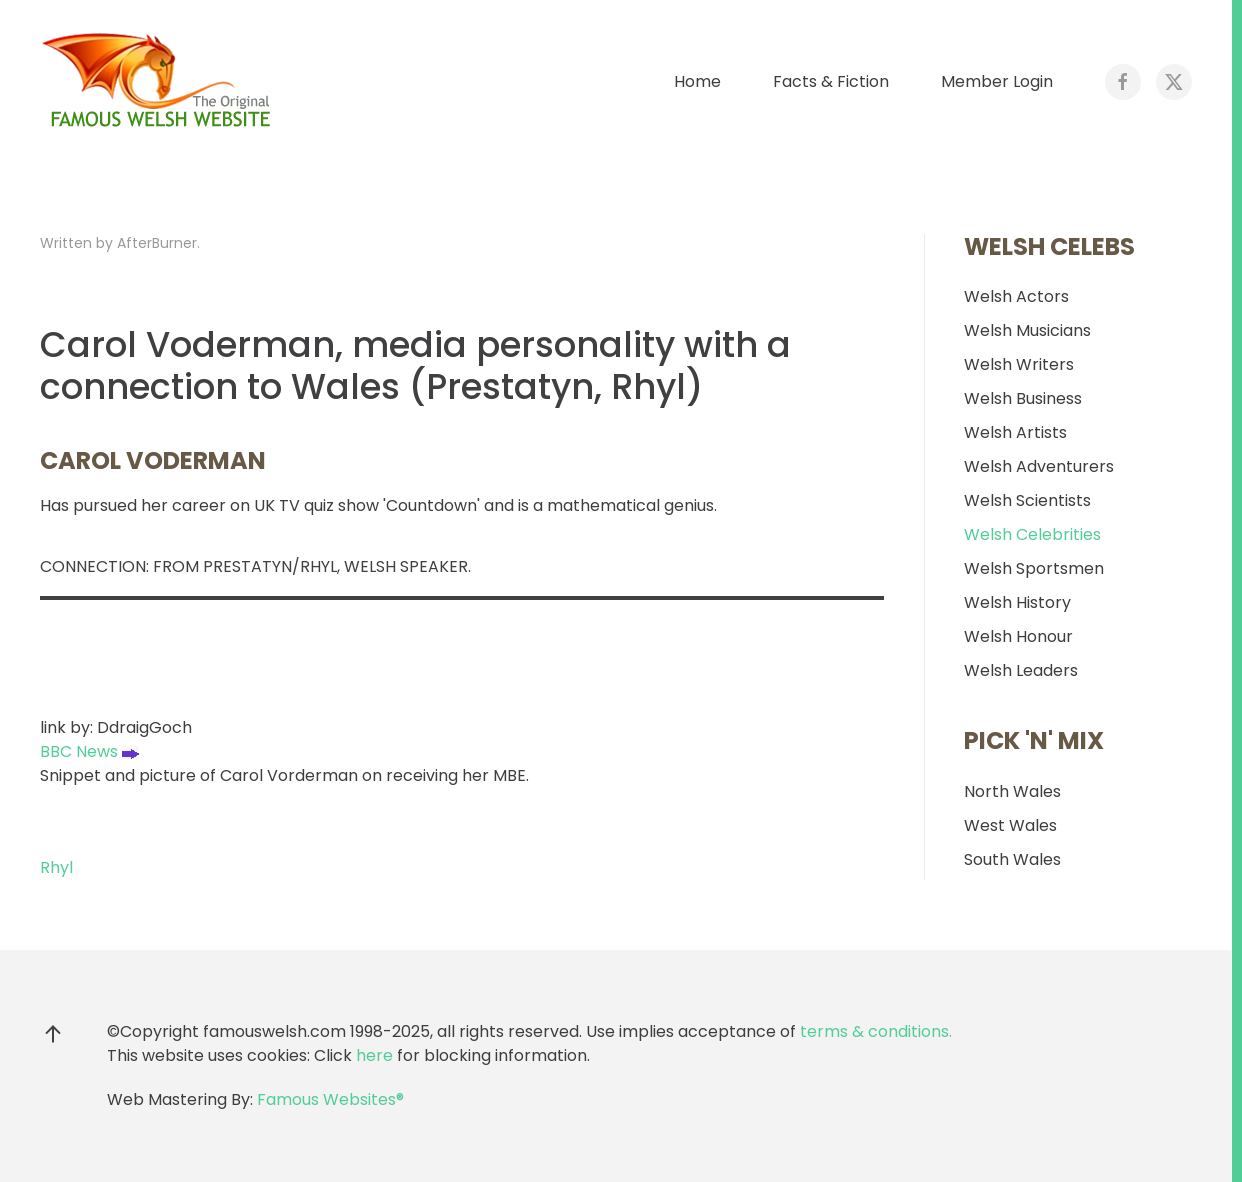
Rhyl (56, 867)
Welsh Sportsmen (1034, 568)
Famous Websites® (330, 1099)
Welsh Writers (1019, 364)
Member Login (997, 81)
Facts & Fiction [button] (831, 81)
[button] (53, 1034)
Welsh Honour (1018, 636)
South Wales (1012, 859)
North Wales (1012, 791)
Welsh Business (1023, 398)
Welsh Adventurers (1039, 466)
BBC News (89, 751)
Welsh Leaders (1021, 670)
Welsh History (1017, 602)
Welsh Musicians (1027, 330)
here (374, 1055)
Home (697, 81)
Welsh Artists (1015, 432)
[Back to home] (160, 82)
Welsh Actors (1016, 296)
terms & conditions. (876, 1031)
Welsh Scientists (1027, 500)
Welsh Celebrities (1032, 534)
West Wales (1010, 825)
